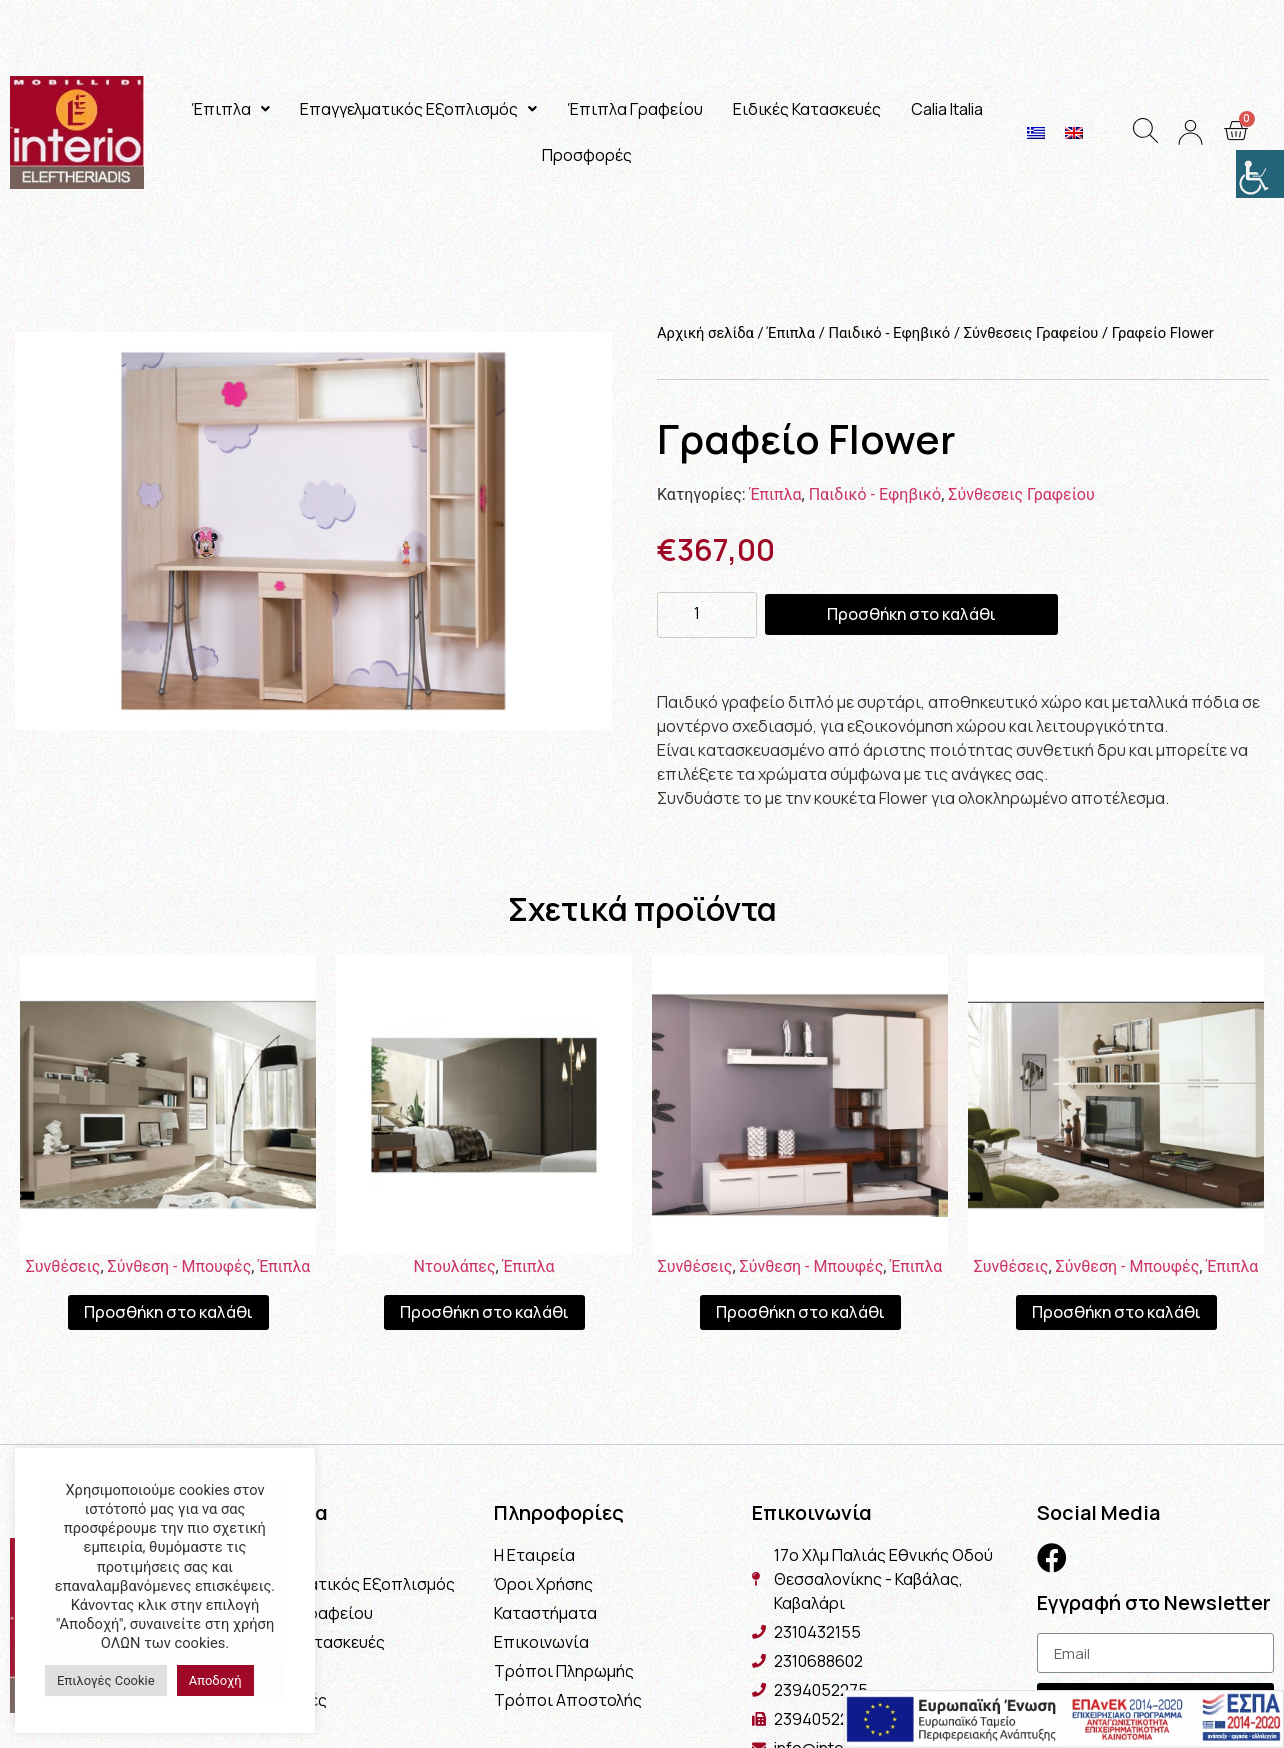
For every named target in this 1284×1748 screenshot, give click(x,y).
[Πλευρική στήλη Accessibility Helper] (1260, 174)
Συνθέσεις (63, 1266)
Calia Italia (947, 109)
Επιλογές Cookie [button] (106, 1680)
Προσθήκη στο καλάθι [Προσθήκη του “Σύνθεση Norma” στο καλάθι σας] (800, 1312)
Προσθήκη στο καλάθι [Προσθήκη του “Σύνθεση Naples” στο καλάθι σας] (1116, 1312)
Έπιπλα (230, 109)
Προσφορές (587, 155)
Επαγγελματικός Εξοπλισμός (418, 109)
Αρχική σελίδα (705, 333)
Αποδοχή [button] (215, 1680)
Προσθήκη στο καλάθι (911, 614)
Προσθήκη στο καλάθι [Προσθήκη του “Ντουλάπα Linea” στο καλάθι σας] (484, 1312)
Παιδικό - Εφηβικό (889, 333)
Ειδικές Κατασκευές (807, 109)
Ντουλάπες (454, 1266)
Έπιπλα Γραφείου (635, 109)
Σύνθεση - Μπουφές (180, 1266)
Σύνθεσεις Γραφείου (1031, 333)
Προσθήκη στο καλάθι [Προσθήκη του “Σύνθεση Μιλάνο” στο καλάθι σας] (168, 1312)
